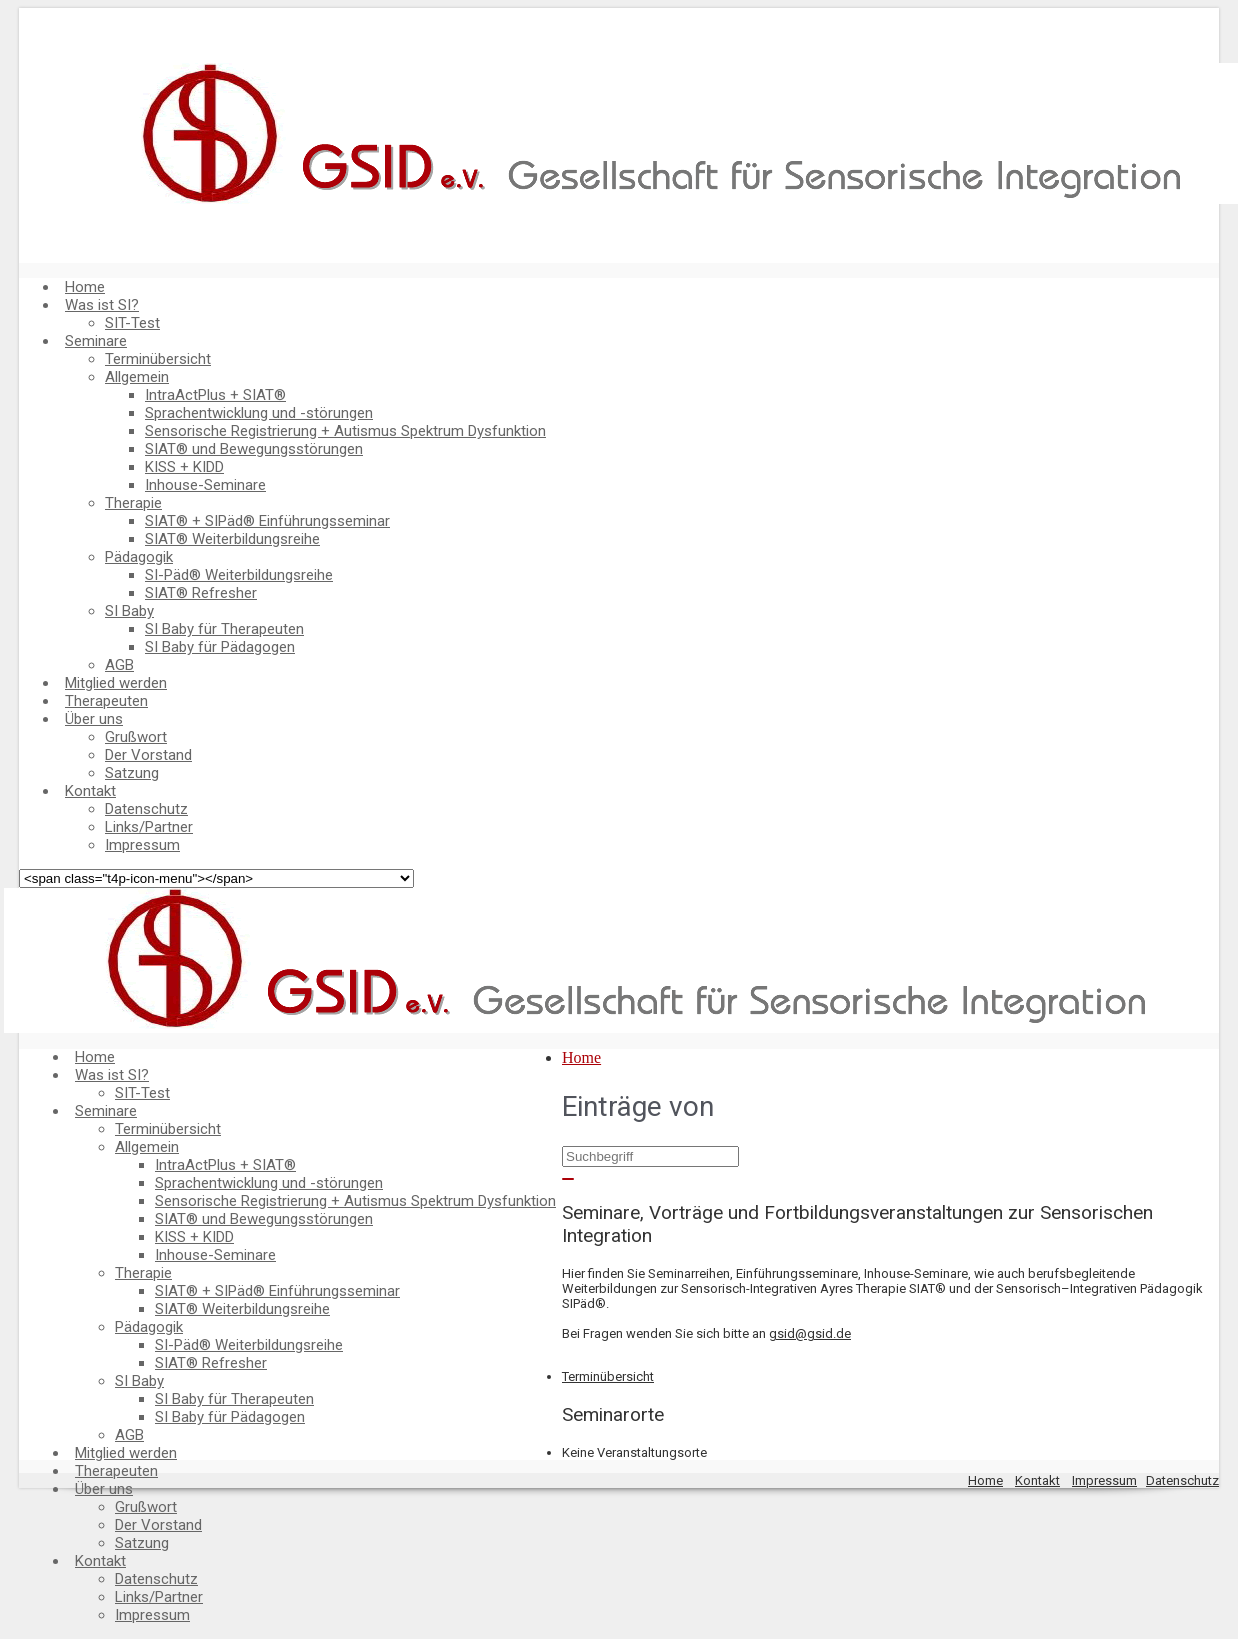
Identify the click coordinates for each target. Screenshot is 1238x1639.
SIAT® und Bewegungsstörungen (254, 449)
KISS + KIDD (184, 467)
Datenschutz (146, 809)
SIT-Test (132, 323)
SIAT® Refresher (201, 593)
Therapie (133, 503)
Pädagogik (139, 557)
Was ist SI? (102, 305)
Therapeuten (106, 701)
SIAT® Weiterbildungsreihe (232, 539)
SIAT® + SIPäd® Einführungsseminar (267, 521)
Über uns (94, 719)
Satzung (132, 773)
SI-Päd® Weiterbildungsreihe (239, 575)
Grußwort (136, 737)
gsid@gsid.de (810, 1333)
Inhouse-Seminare (205, 485)
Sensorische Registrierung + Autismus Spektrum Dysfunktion (345, 431)
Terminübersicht (158, 359)
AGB (119, 665)
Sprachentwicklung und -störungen (259, 413)
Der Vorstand (148, 755)
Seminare (96, 341)
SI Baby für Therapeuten (224, 629)
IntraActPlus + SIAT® (215, 395)
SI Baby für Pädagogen (220, 647)
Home (85, 287)
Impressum (142, 845)
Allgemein (137, 377)
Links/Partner (149, 827)
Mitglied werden (116, 683)
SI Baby (129, 611)
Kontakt (90, 791)
